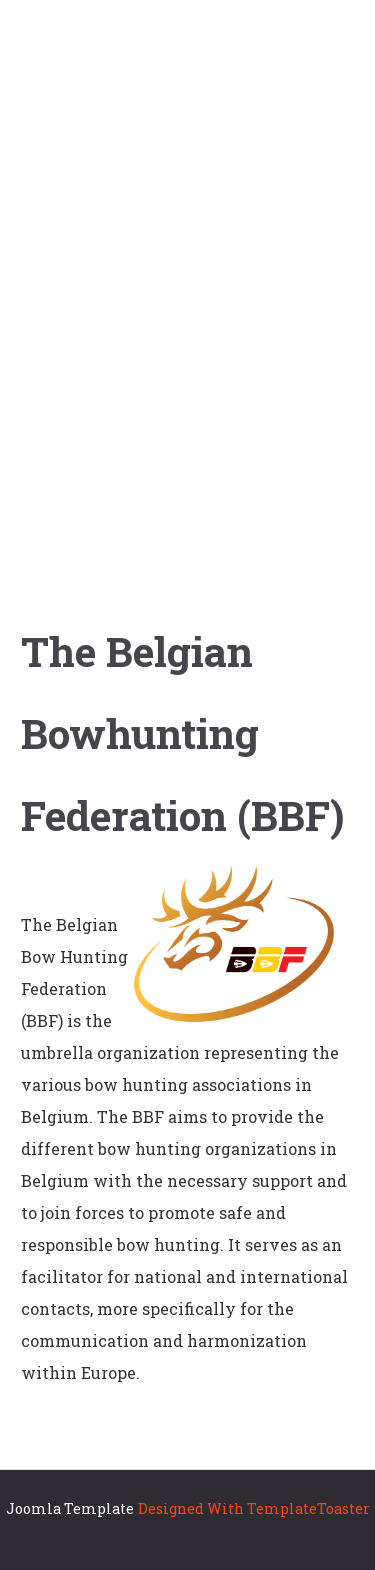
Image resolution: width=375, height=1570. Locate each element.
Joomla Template (70, 1508)
